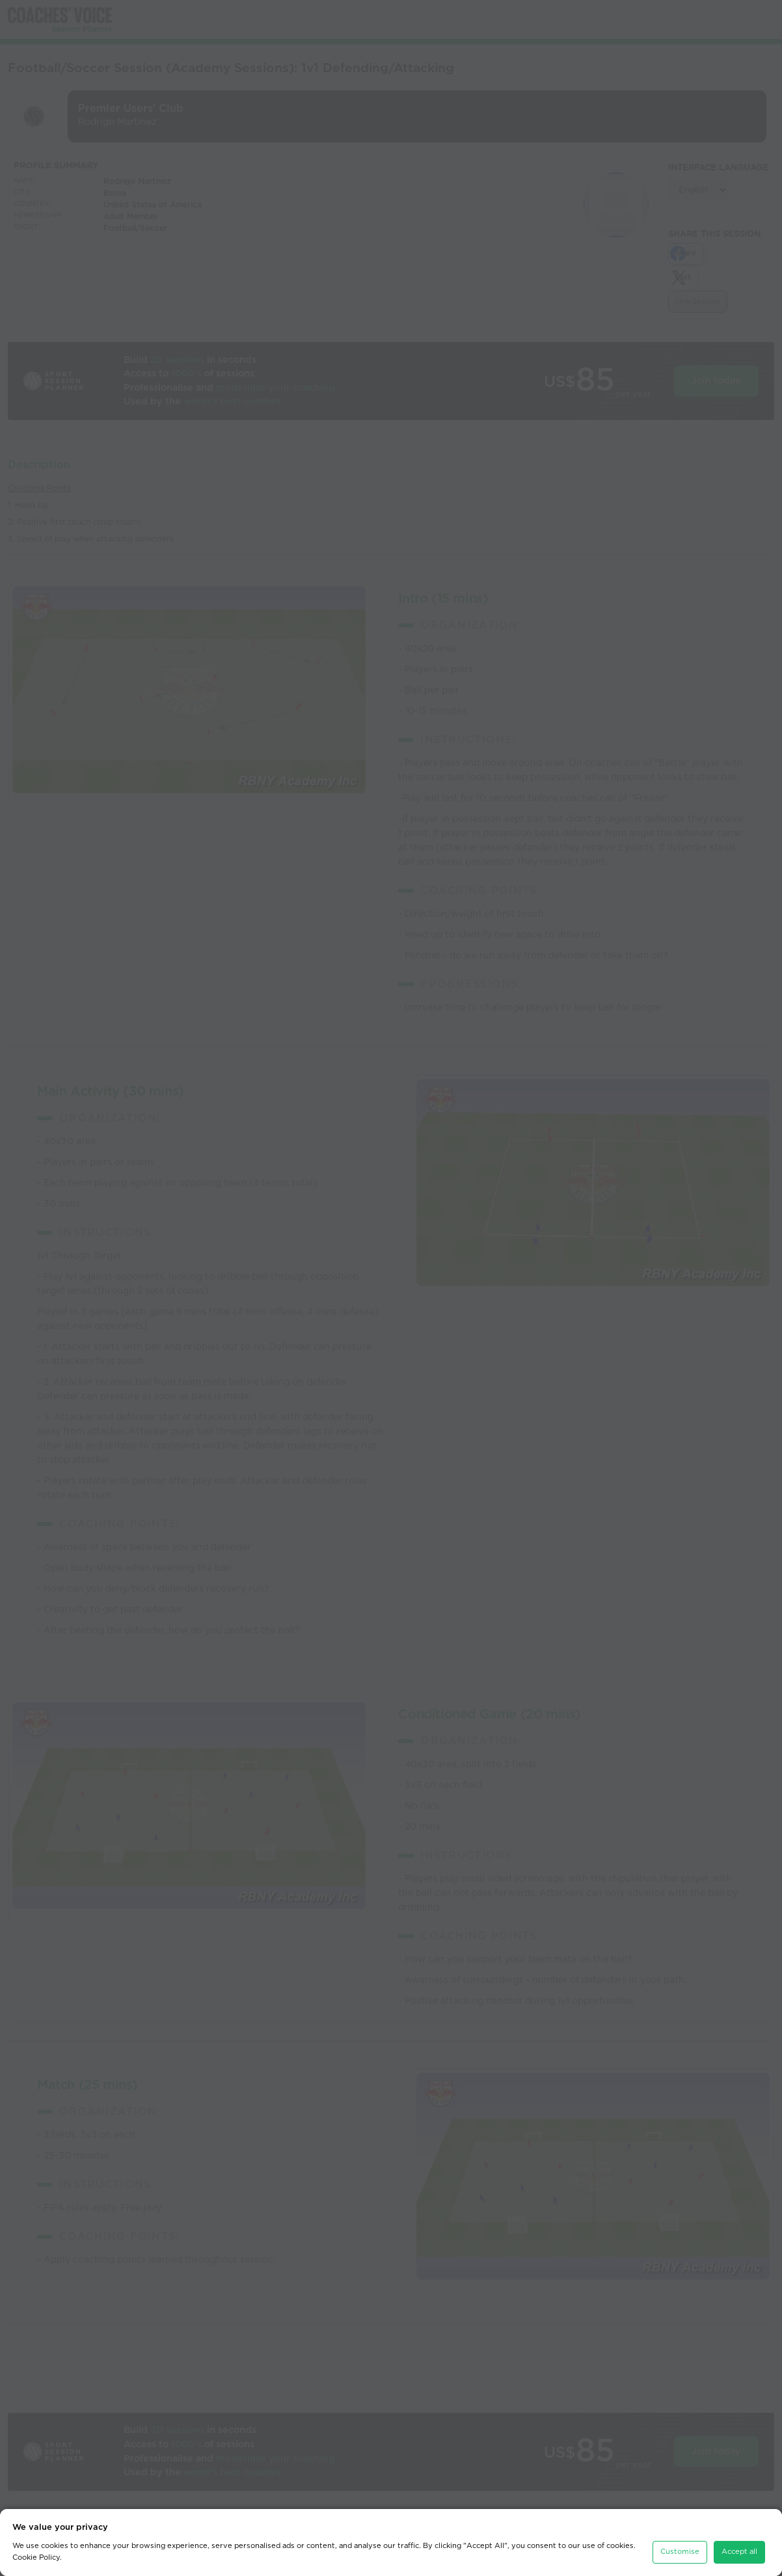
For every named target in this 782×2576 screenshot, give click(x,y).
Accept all (739, 2542)
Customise (679, 2542)
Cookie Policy (36, 2548)
